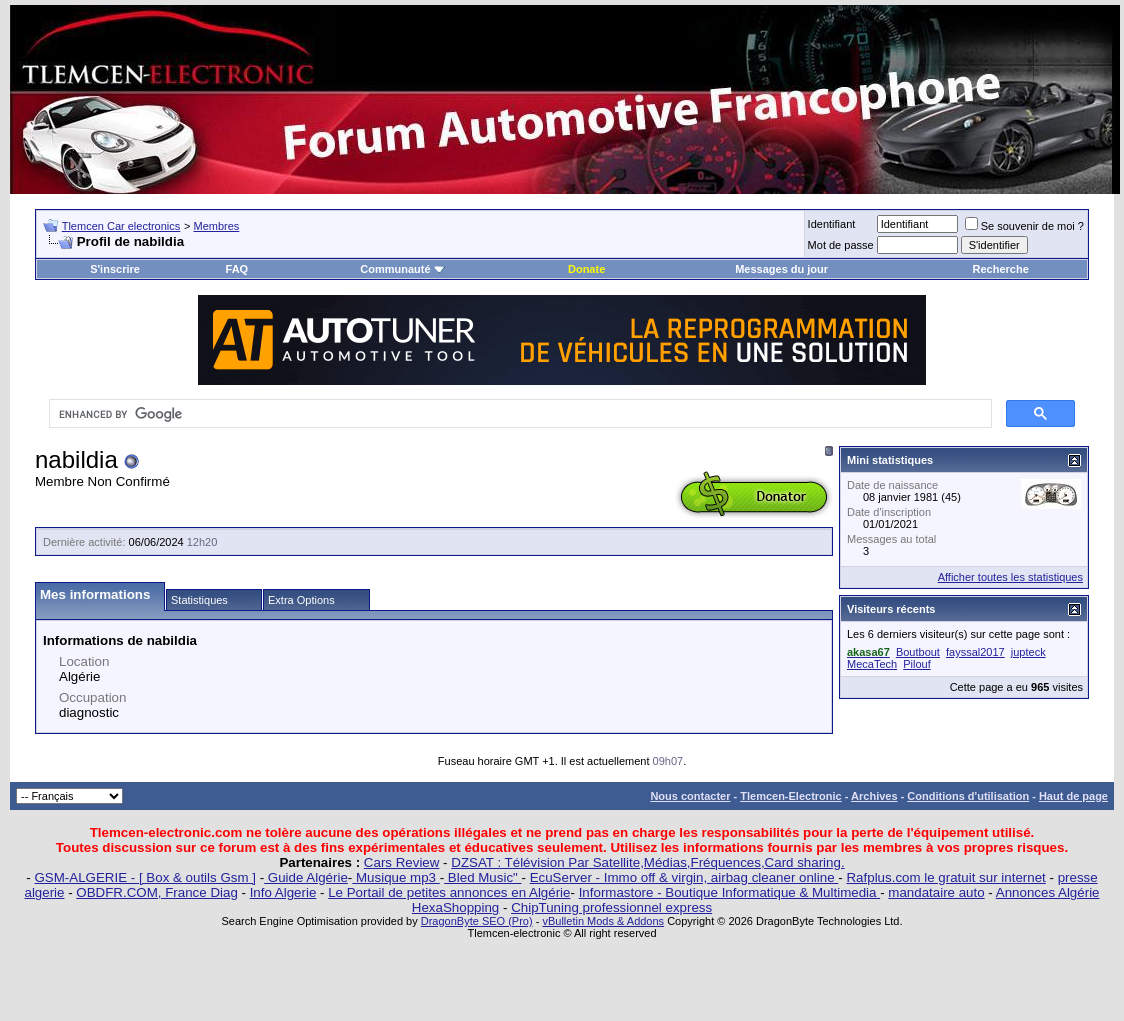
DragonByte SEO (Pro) (477, 921)
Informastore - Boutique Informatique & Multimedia (730, 892)
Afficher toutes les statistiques (1010, 577)
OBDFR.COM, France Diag (156, 892)
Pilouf (917, 664)
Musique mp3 (395, 877)
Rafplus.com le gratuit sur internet (945, 877)
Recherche (1001, 269)
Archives (874, 796)
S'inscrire (115, 269)
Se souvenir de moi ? (1024, 226)
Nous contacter (690, 796)
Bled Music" (482, 877)
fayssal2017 (975, 652)
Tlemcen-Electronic (790, 796)
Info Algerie (283, 892)
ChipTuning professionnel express (611, 907)
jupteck (1028, 652)
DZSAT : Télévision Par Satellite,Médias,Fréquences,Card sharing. (647, 862)
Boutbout (918, 652)
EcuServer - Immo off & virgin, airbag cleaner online (684, 877)
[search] (518, 414)
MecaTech (872, 664)
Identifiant (832, 224)
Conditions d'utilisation (968, 796)
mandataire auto (936, 892)
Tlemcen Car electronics (121, 226)
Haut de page (1073, 796)
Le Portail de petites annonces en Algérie (449, 892)
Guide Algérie (306, 877)
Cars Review (402, 862)
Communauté (402, 269)
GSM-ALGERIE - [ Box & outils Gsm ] (145, 877)
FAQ (237, 269)
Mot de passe (841, 245)
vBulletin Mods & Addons (603, 921)
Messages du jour (781, 269)
